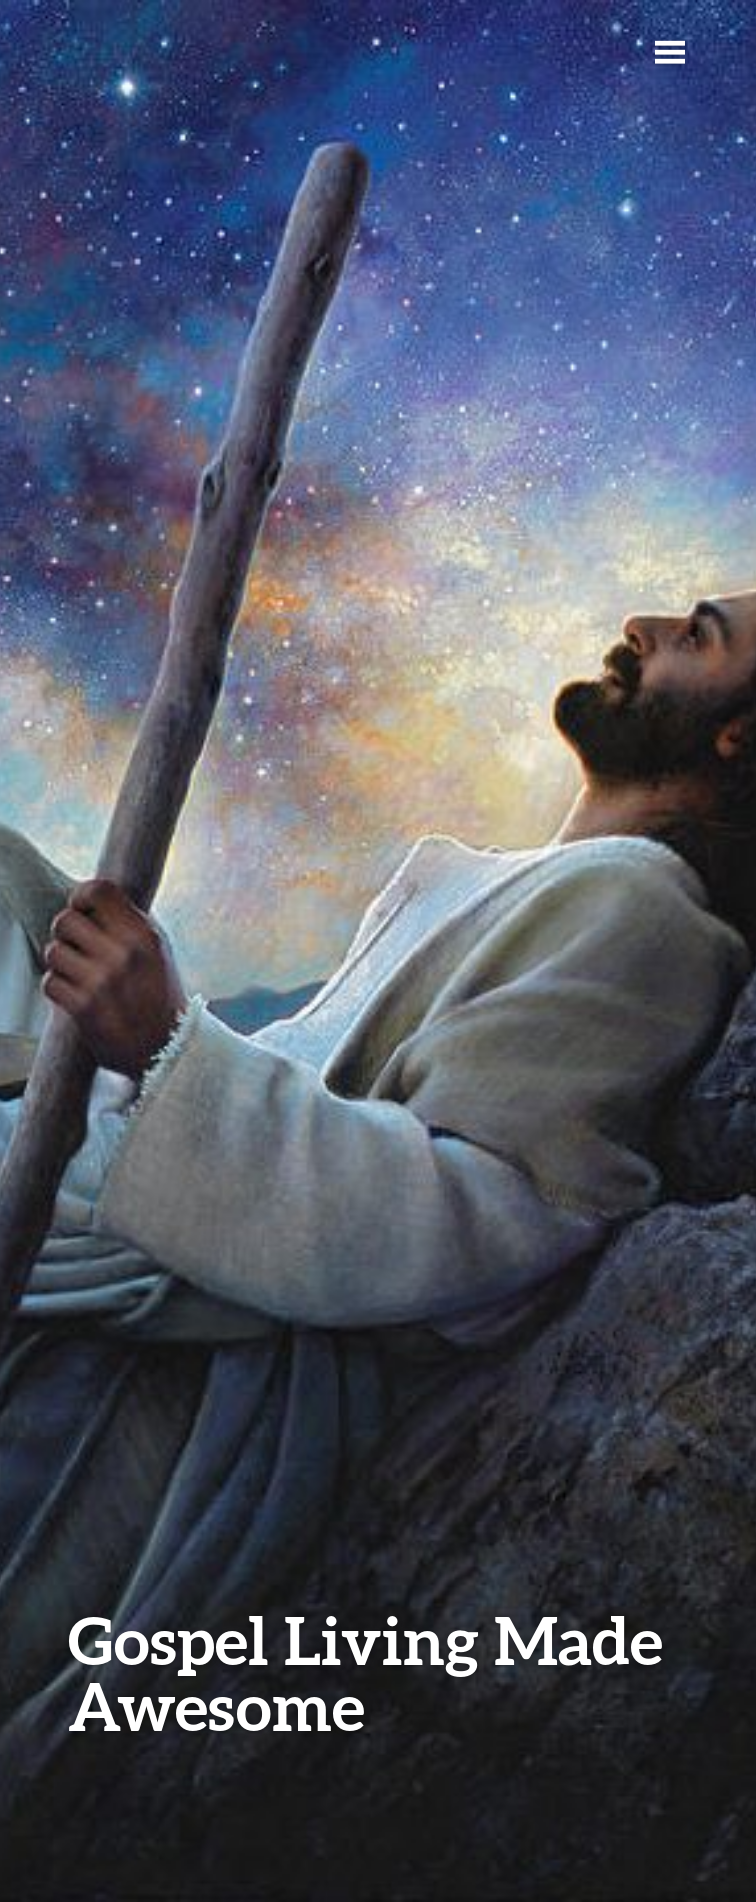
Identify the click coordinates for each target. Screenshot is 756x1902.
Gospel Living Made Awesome (365, 1672)
